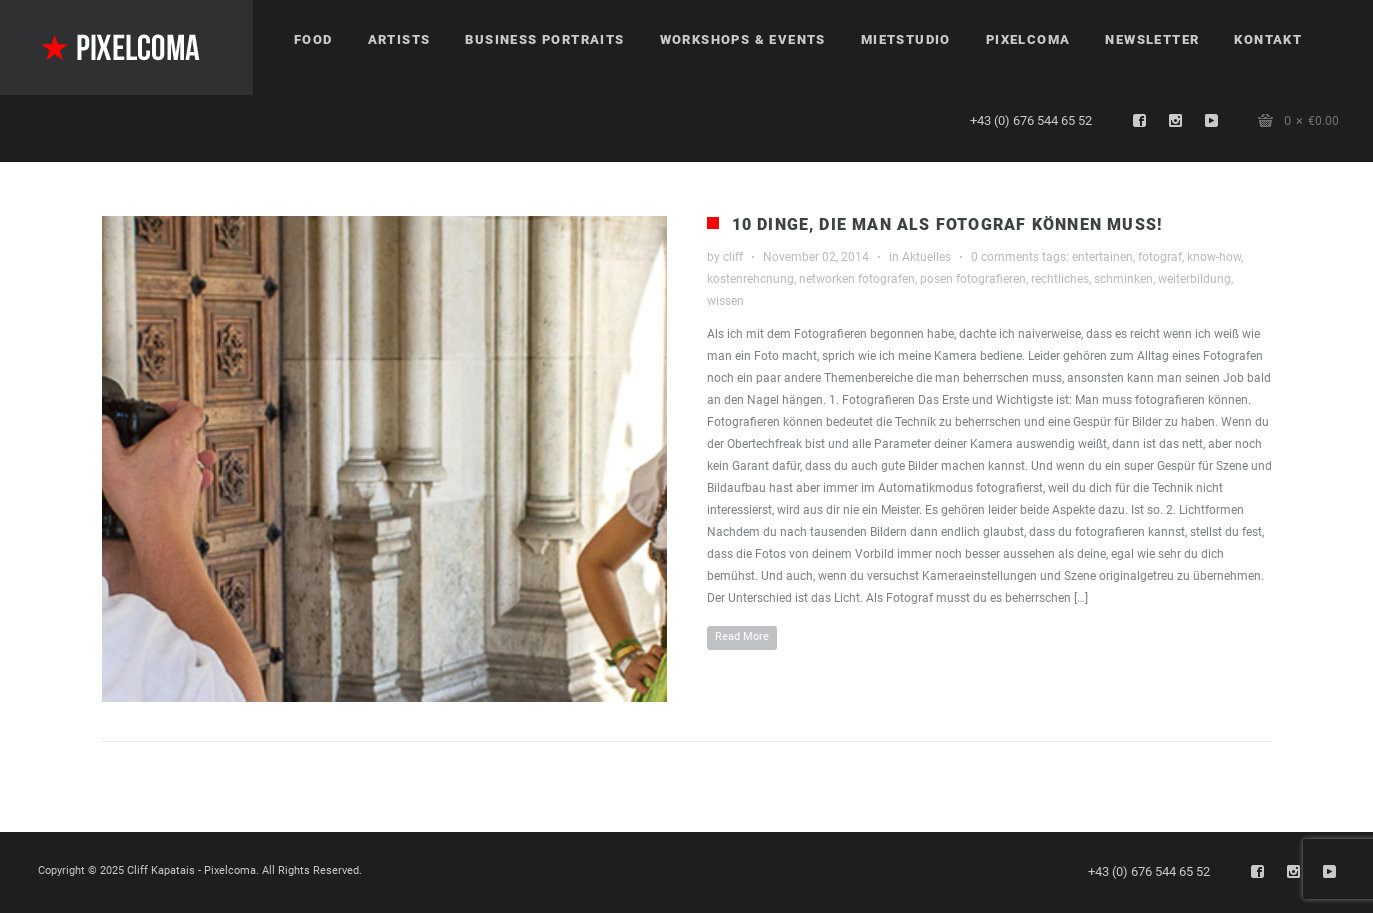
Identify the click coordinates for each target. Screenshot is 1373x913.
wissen (725, 301)
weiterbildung (1194, 279)
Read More (742, 636)
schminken (1123, 279)
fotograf (1160, 257)
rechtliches (1060, 279)
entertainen (1102, 257)
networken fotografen (857, 279)
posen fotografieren (973, 279)
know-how (1214, 257)
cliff (733, 257)
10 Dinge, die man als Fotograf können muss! (947, 224)
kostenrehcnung (750, 279)
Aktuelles (926, 257)
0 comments (1005, 257)
